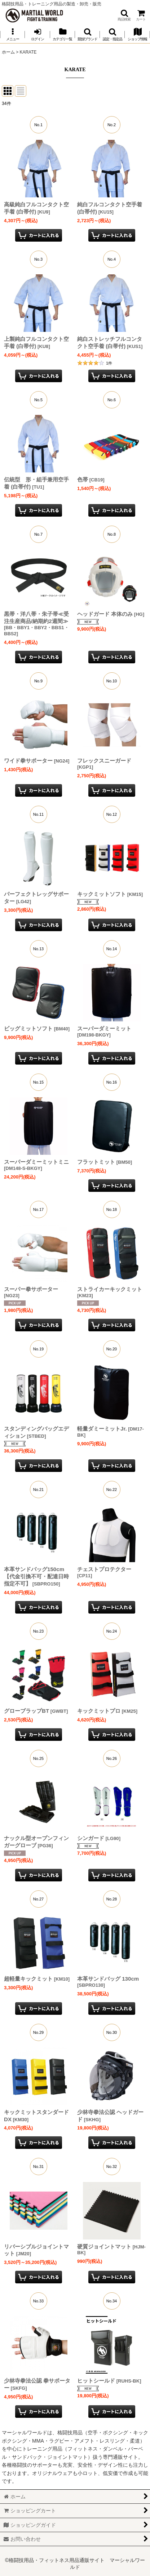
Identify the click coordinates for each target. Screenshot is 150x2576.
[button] (124, 15)
